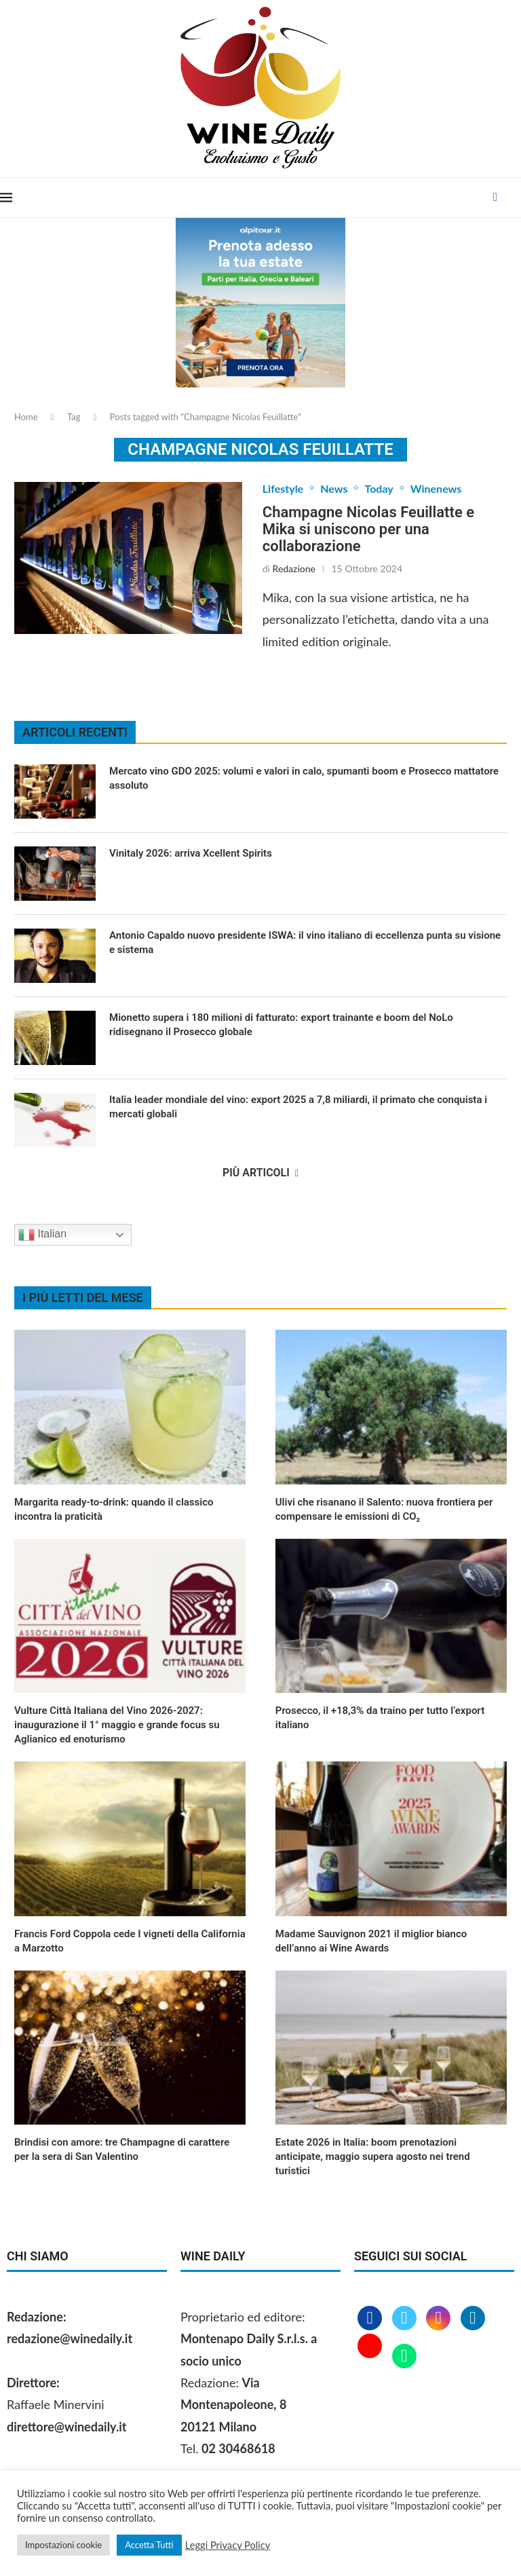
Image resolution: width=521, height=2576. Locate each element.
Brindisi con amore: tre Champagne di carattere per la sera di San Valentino (121, 2149)
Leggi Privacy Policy (228, 2545)
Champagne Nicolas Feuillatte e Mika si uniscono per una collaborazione (368, 529)
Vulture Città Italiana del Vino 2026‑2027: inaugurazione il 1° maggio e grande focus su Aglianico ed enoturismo (117, 1724)
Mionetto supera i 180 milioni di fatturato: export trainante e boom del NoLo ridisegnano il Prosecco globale (281, 1024)
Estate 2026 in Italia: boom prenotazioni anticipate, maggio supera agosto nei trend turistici (372, 2156)
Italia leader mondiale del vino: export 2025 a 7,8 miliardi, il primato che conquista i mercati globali (298, 1107)
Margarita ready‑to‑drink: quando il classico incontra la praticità (114, 1509)
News (333, 488)
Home (26, 416)
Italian (42, 1235)
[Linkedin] (472, 2318)
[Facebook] (495, 197)
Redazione (294, 568)
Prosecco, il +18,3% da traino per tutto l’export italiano (379, 1717)
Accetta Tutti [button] (149, 2544)
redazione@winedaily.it (69, 2338)
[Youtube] (371, 2356)
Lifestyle (283, 488)
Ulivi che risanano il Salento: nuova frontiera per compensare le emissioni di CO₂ (384, 1509)
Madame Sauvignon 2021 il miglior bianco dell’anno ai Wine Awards (371, 1941)
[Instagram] (440, 2318)
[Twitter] (406, 2318)
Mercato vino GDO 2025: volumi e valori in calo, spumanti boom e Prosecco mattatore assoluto (304, 778)
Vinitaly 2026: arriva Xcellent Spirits (192, 853)
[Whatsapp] (404, 2356)
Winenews (436, 488)
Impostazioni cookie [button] (63, 2544)
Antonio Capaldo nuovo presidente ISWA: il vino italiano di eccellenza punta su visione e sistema (305, 942)
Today (378, 488)
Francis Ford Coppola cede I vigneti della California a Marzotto (130, 1941)
